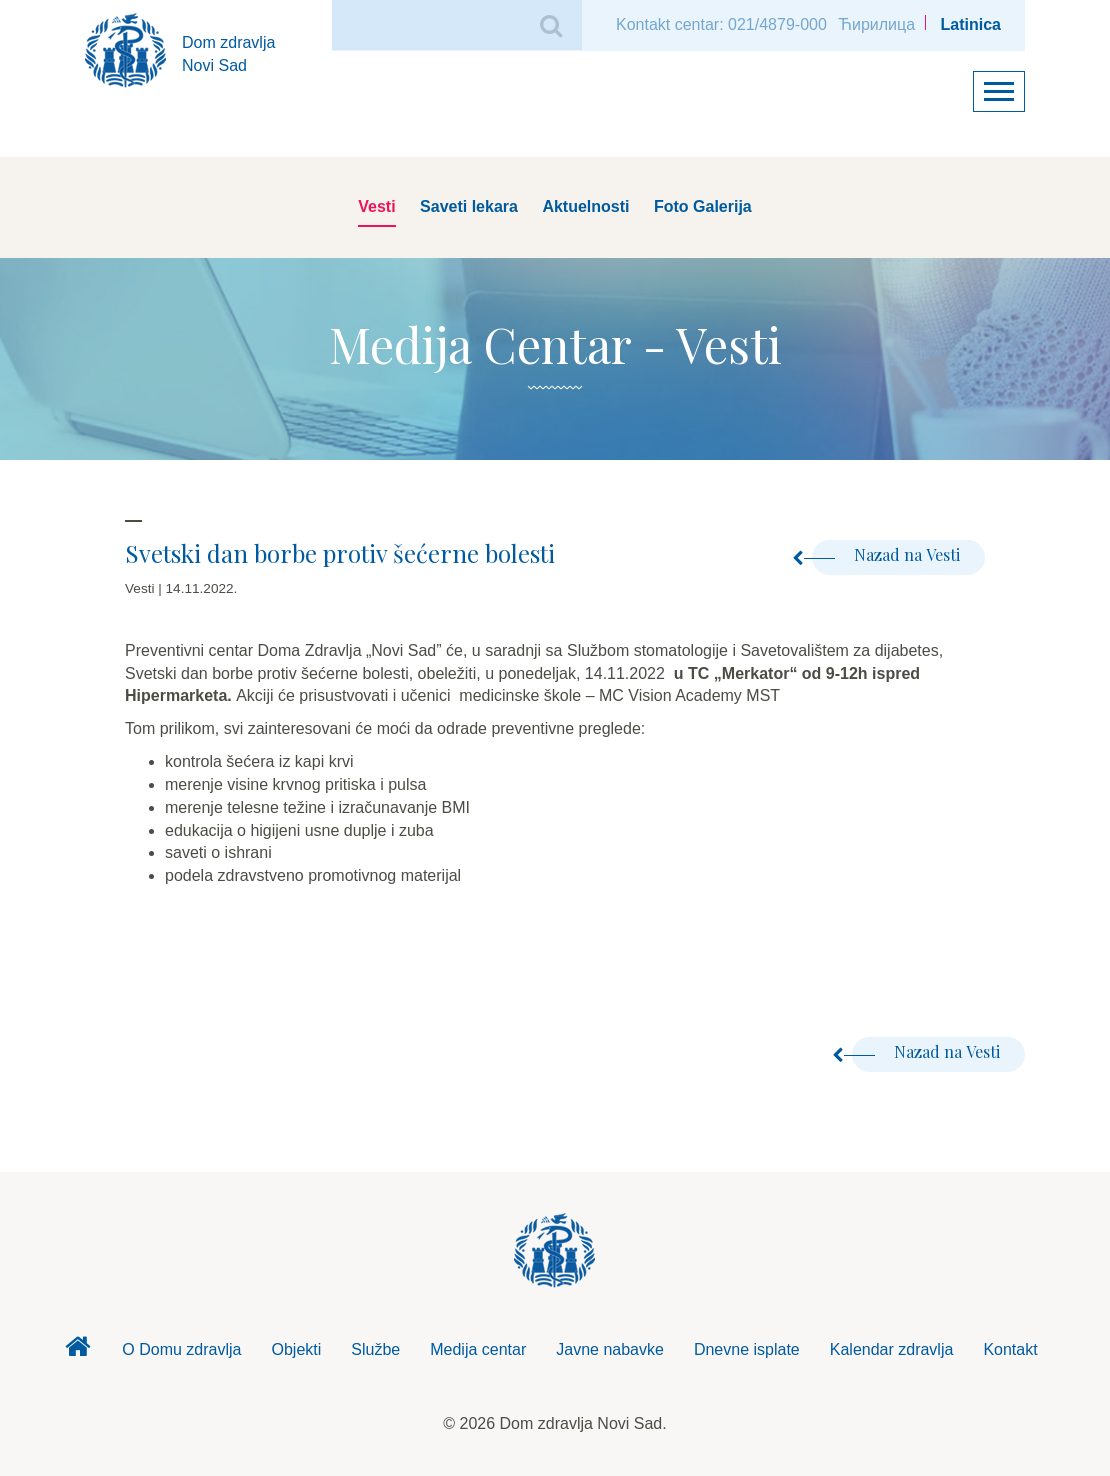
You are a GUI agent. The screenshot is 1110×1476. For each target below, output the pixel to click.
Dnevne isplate (747, 1349)
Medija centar (478, 1349)
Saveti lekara (469, 206)
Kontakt (1010, 1349)
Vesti (376, 206)
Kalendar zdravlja (892, 1349)
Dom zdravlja (77, 1352)
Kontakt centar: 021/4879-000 (721, 24)
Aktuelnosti (585, 206)
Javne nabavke (610, 1349)
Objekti (297, 1349)
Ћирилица (876, 24)
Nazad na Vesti (886, 554)
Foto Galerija (703, 206)
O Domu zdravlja (181, 1349)
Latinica (971, 24)
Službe (375, 1349)
